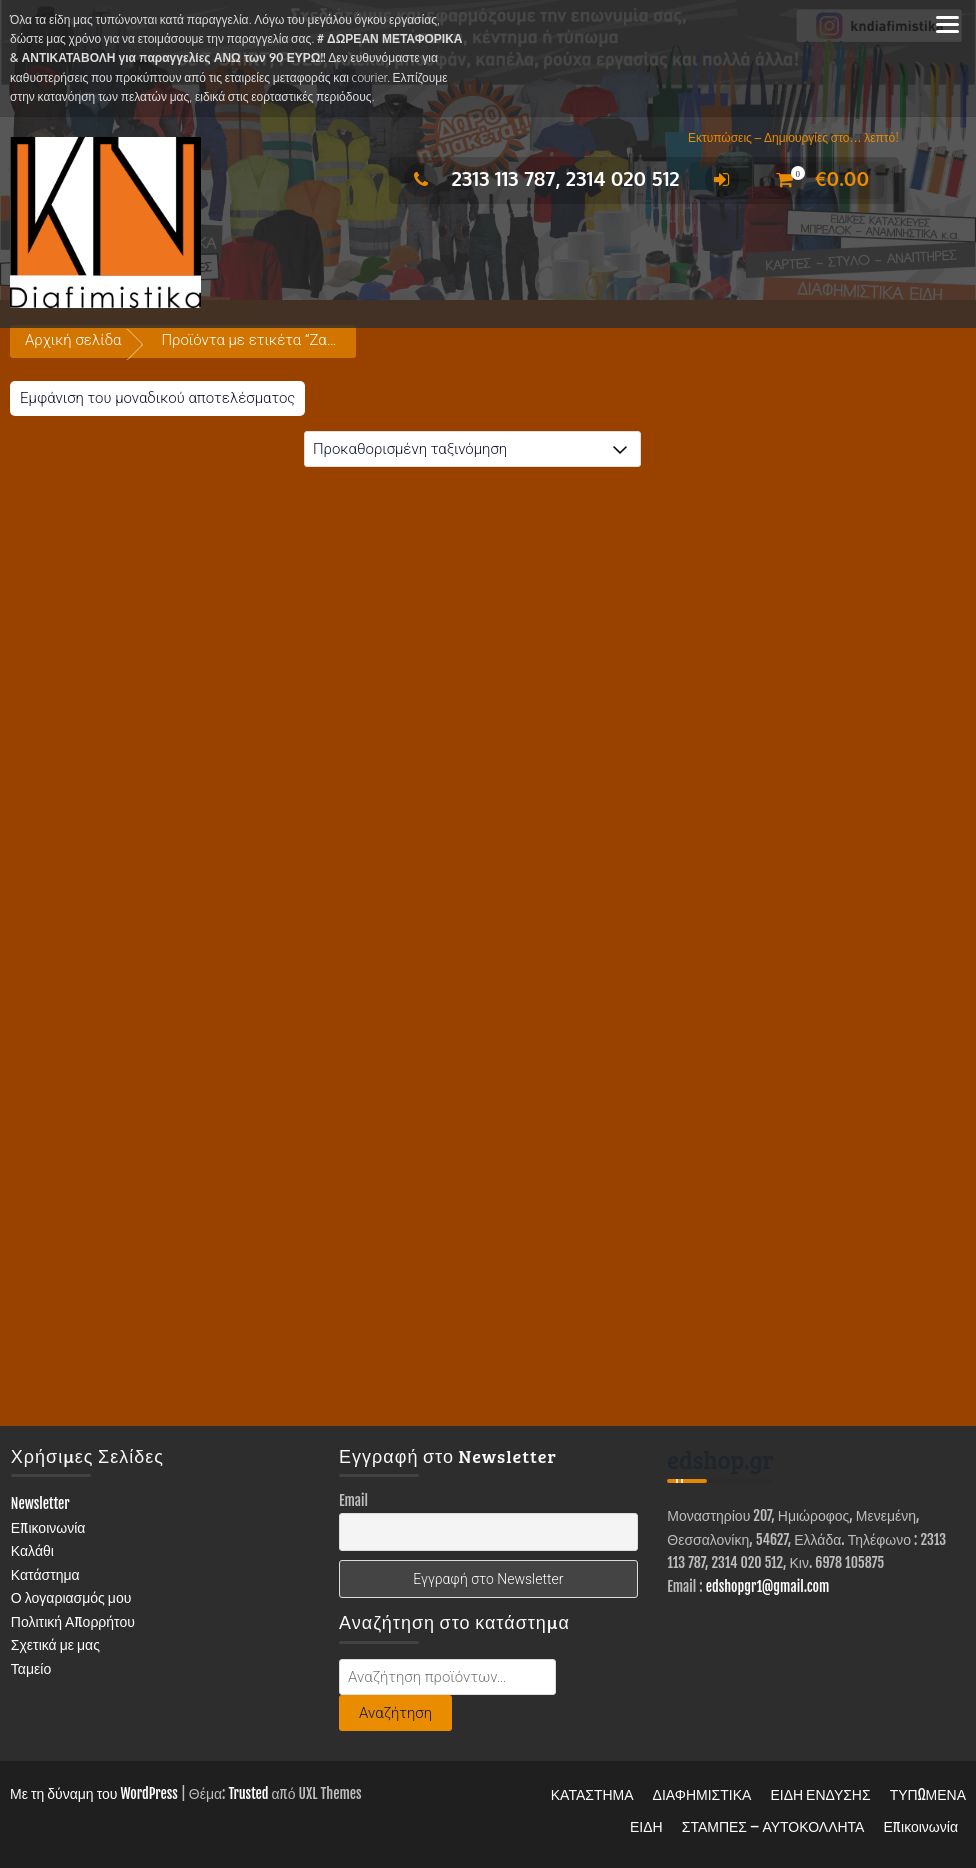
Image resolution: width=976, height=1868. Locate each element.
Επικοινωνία (48, 1527)
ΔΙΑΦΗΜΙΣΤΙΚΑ (702, 1794)
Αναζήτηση (395, 1713)
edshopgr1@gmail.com (768, 1586)
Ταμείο (31, 1668)
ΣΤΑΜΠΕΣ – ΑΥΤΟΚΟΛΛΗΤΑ (773, 1826)
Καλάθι (32, 1550)
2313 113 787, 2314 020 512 (541, 178)
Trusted (248, 1793)
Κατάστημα (45, 1574)
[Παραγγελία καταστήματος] (472, 449)
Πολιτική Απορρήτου (73, 1621)
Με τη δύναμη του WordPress (94, 1793)
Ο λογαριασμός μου (71, 1597)
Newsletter (40, 1503)
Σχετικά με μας (55, 1644)
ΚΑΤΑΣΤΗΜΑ (592, 1794)
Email (353, 1500)
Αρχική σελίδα (73, 340)
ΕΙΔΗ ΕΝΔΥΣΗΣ (820, 1794)
